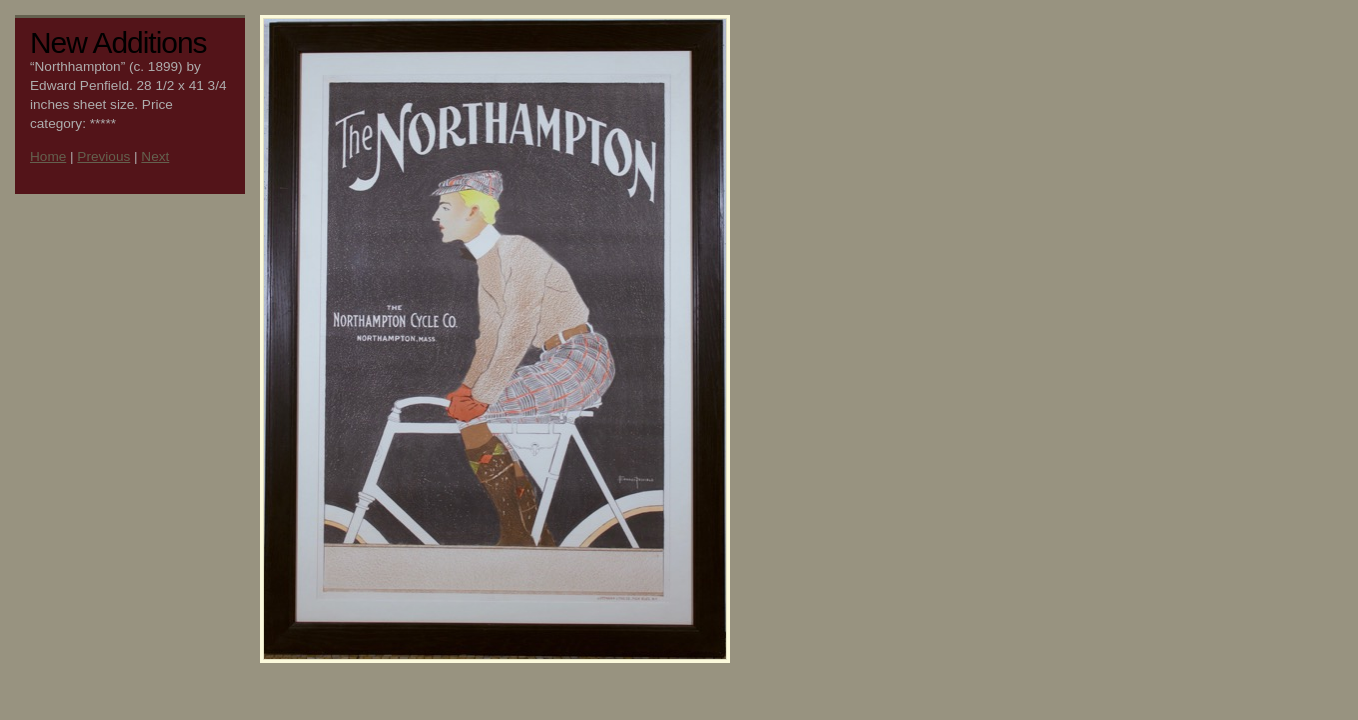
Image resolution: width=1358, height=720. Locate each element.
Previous (103, 156)
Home (48, 156)
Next (155, 156)
